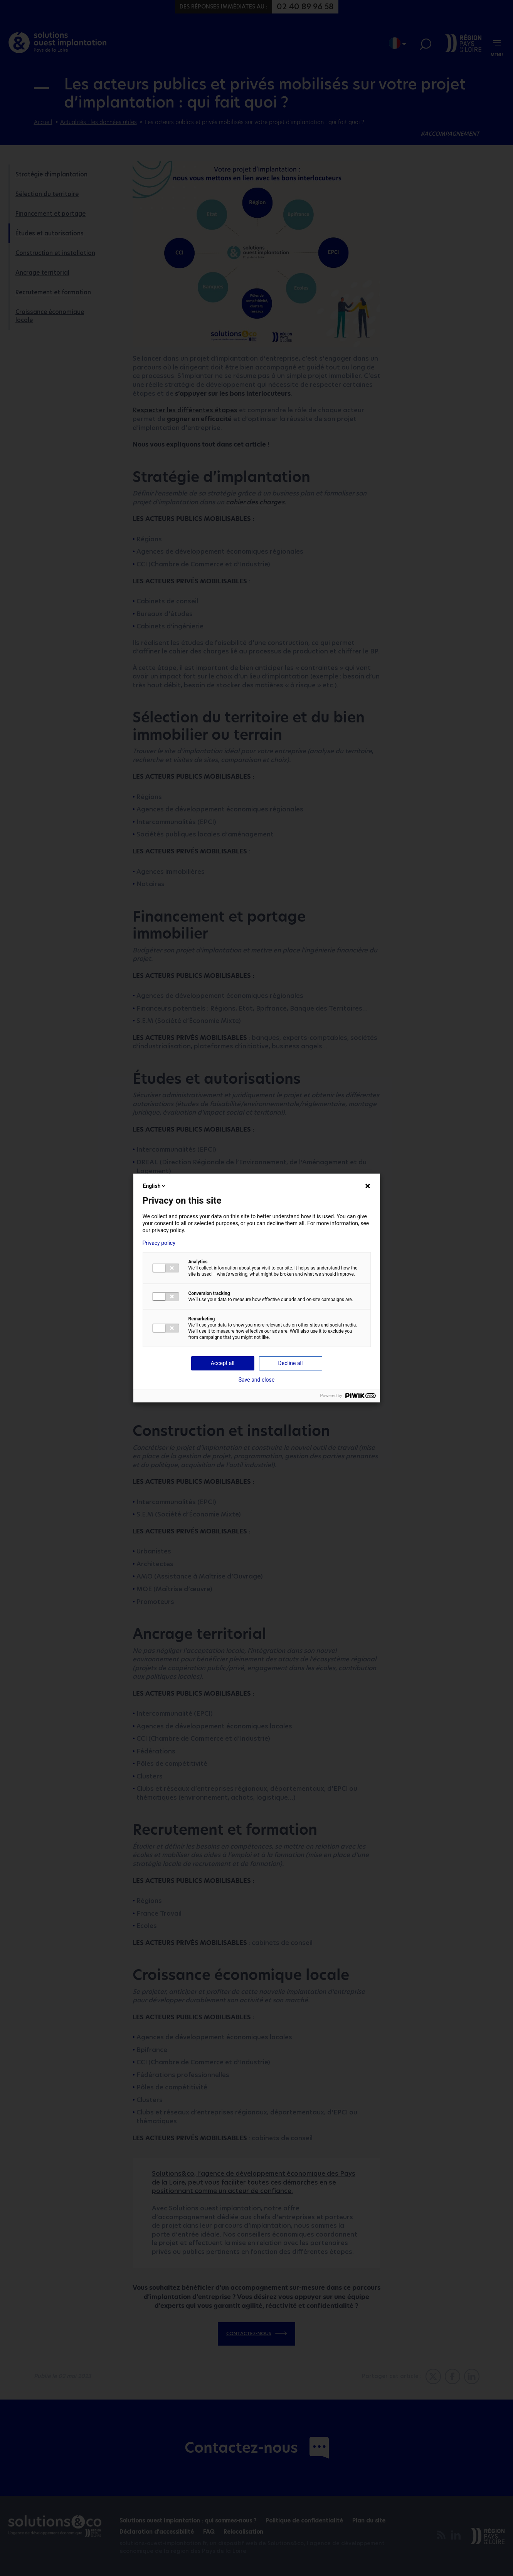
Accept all (223, 1363)
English (155, 1186)
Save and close (257, 1380)
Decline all (290, 1363)
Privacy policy (159, 1243)
